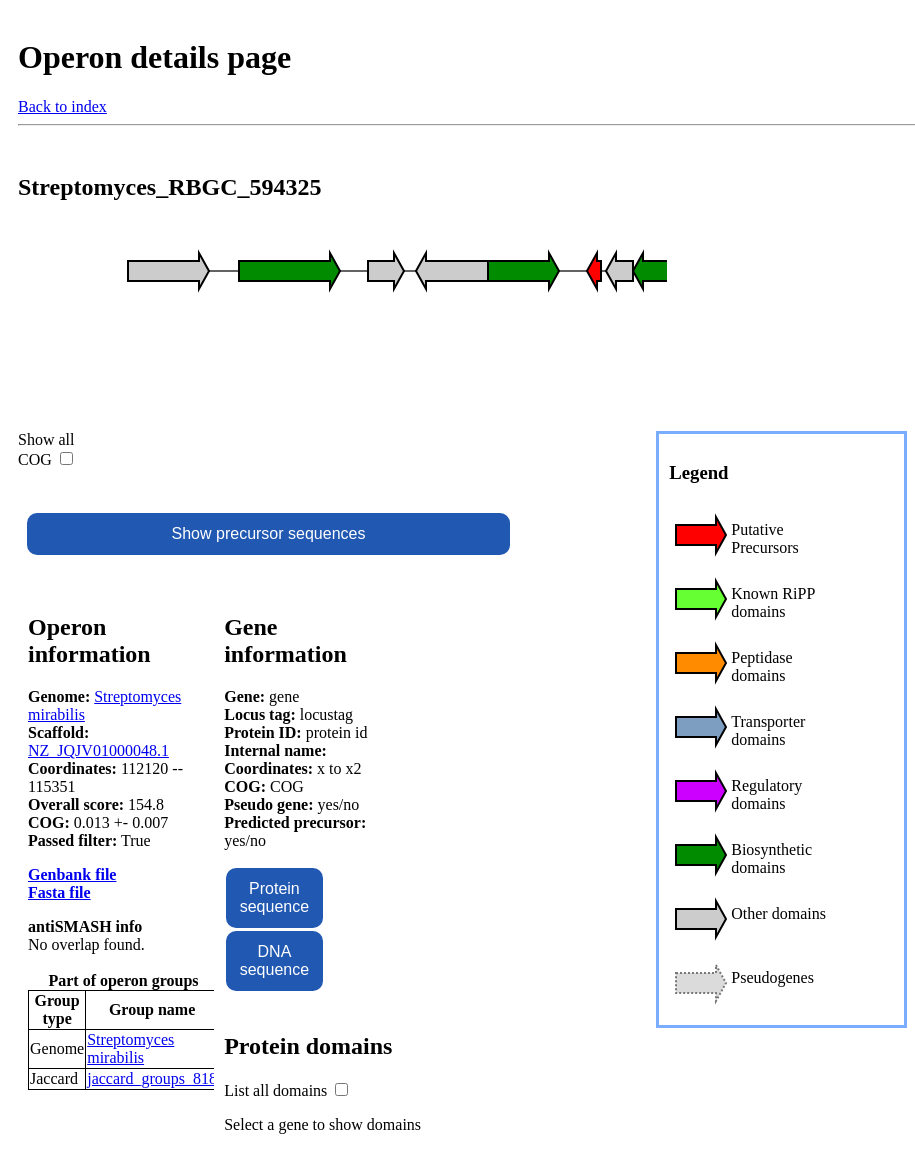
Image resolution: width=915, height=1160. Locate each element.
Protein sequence (274, 897)
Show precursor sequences (269, 533)
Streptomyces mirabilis (130, 1048)
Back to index (62, 106)
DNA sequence (274, 960)
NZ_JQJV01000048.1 (98, 750)
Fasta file (59, 892)
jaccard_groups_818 (152, 1078)
